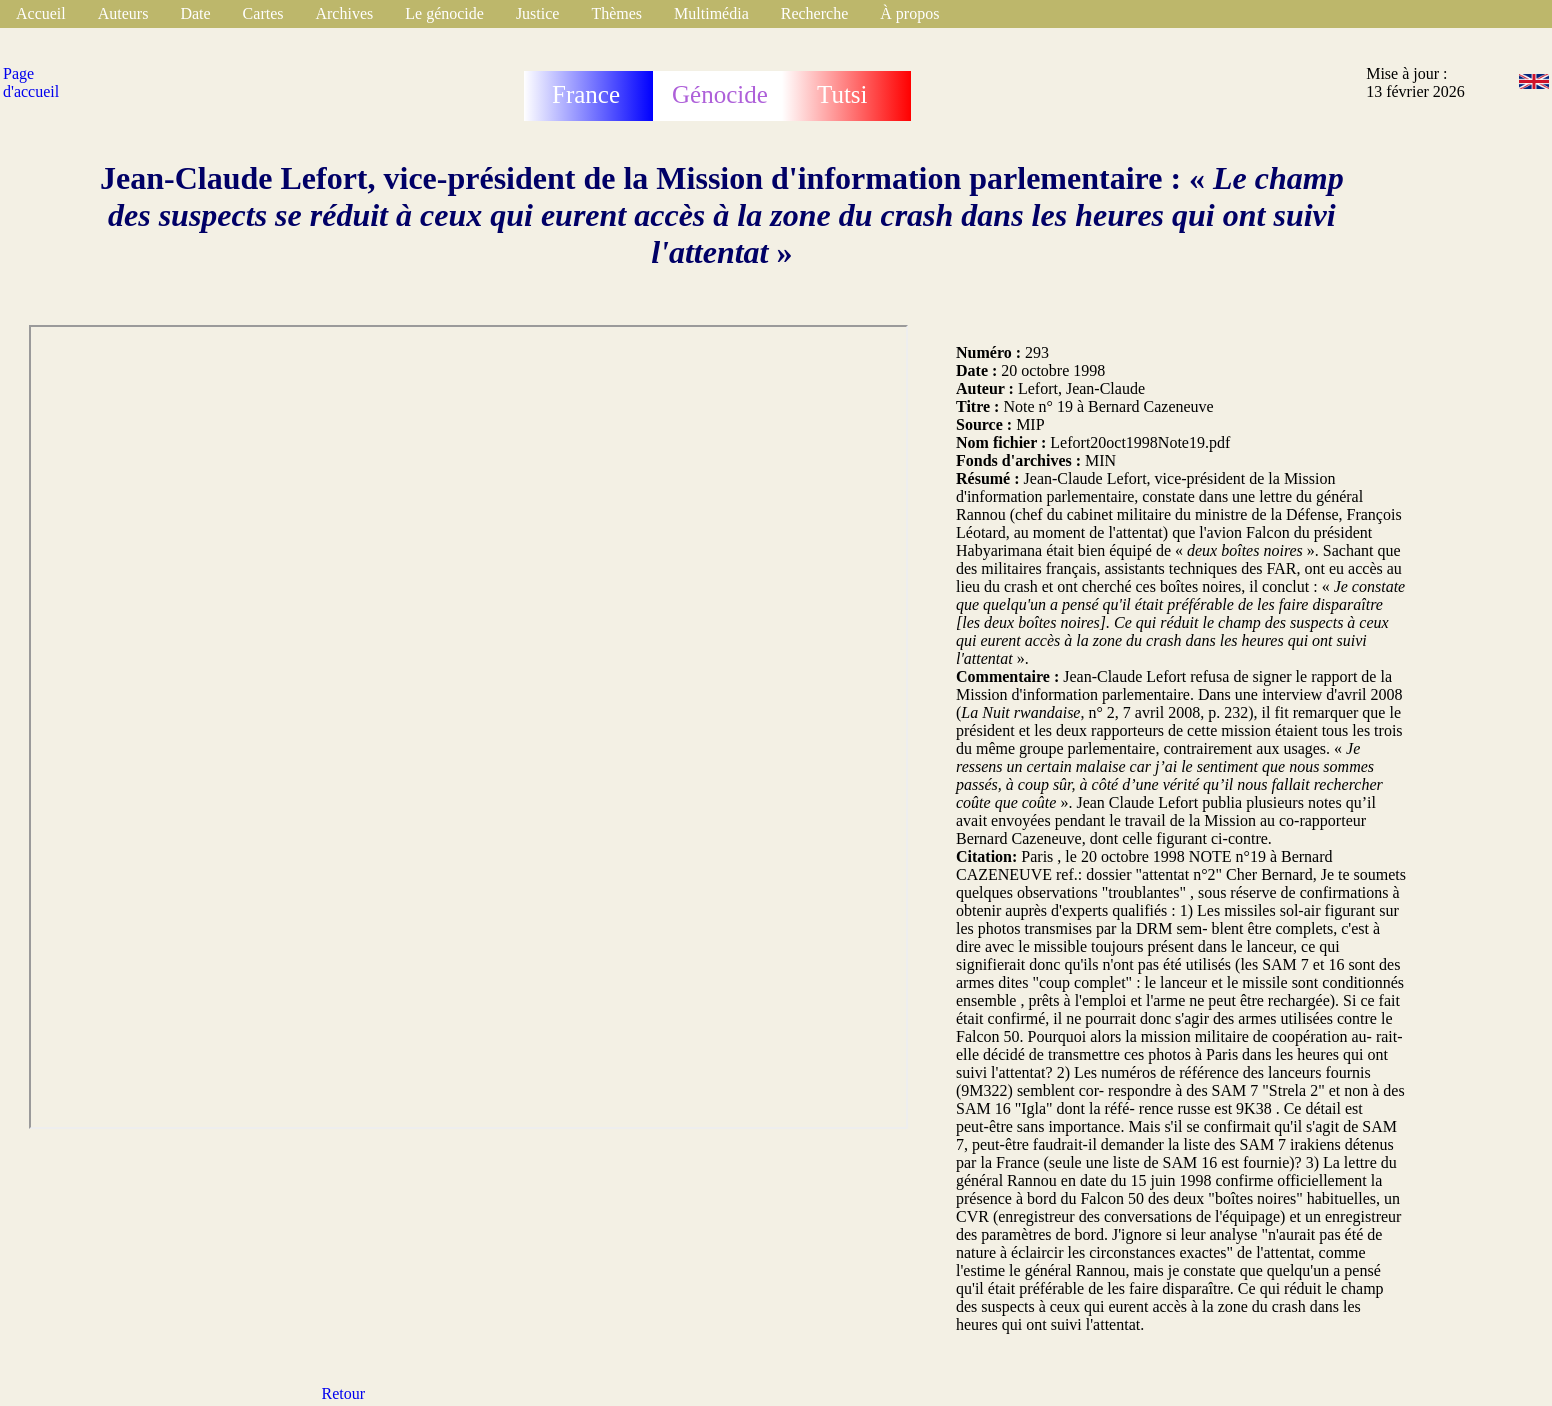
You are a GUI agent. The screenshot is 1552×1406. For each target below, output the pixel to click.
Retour (344, 1393)
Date (195, 13)
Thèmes (616, 13)
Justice (538, 13)
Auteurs (123, 13)
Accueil (41, 13)
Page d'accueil (31, 82)
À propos (909, 13)
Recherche (815, 13)
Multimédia (711, 13)
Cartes (263, 13)
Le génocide (444, 13)
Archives (344, 13)
